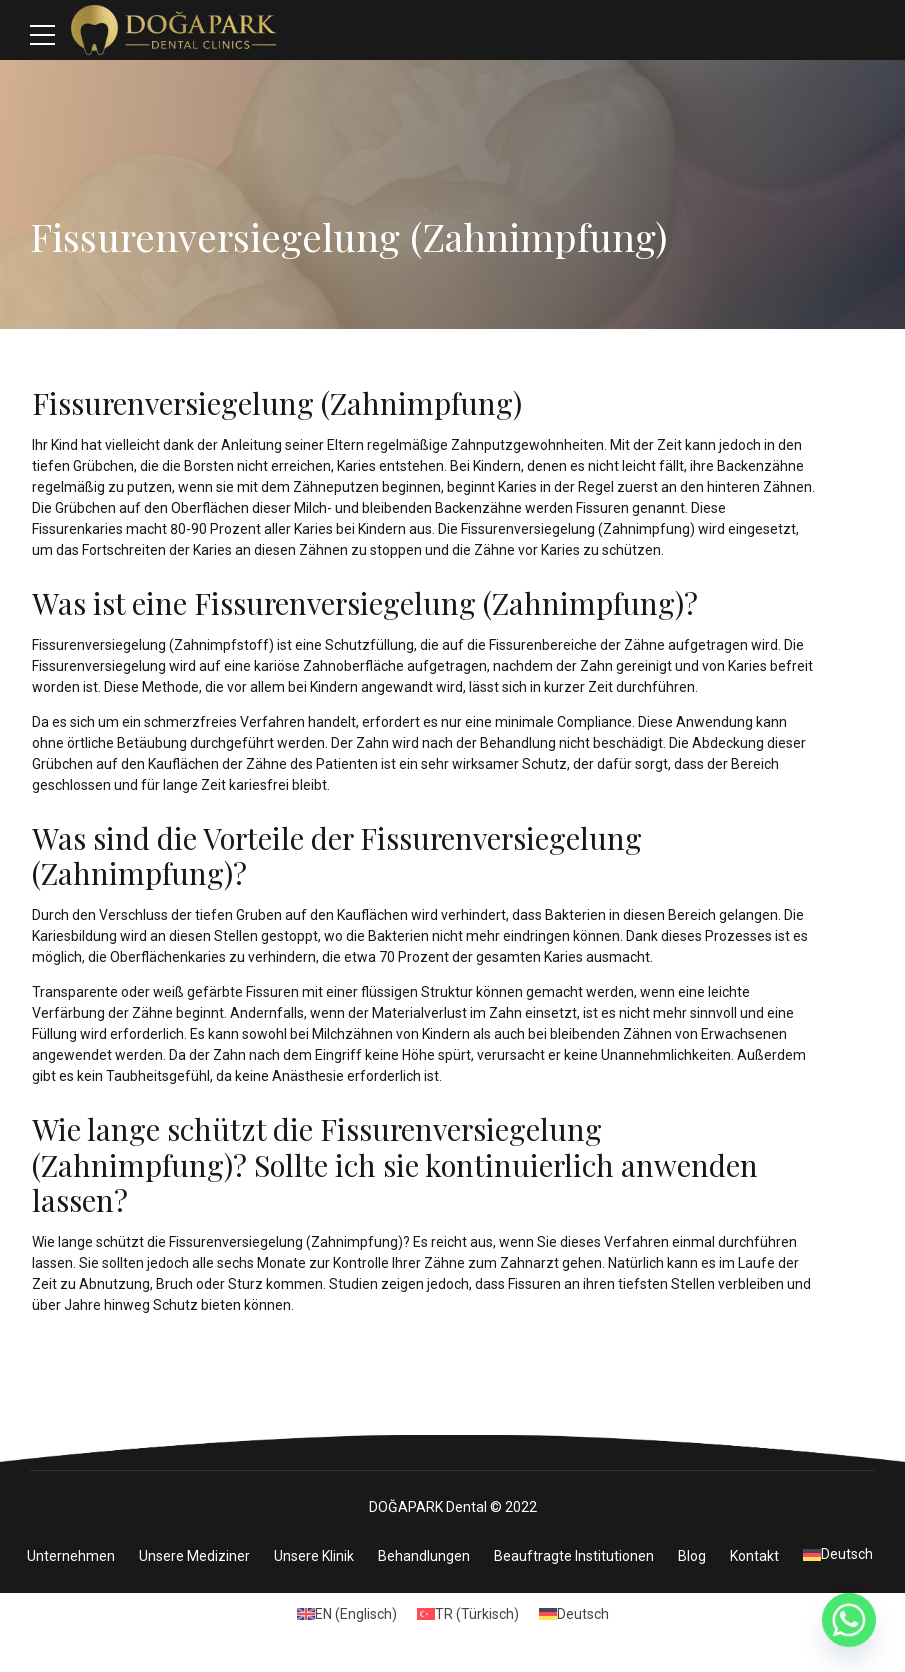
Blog (692, 1558)
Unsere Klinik (314, 1558)
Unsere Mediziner (194, 1558)
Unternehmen (71, 1558)
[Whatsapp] (849, 1620)
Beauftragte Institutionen (574, 1558)
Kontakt (754, 1558)
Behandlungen (424, 1558)
